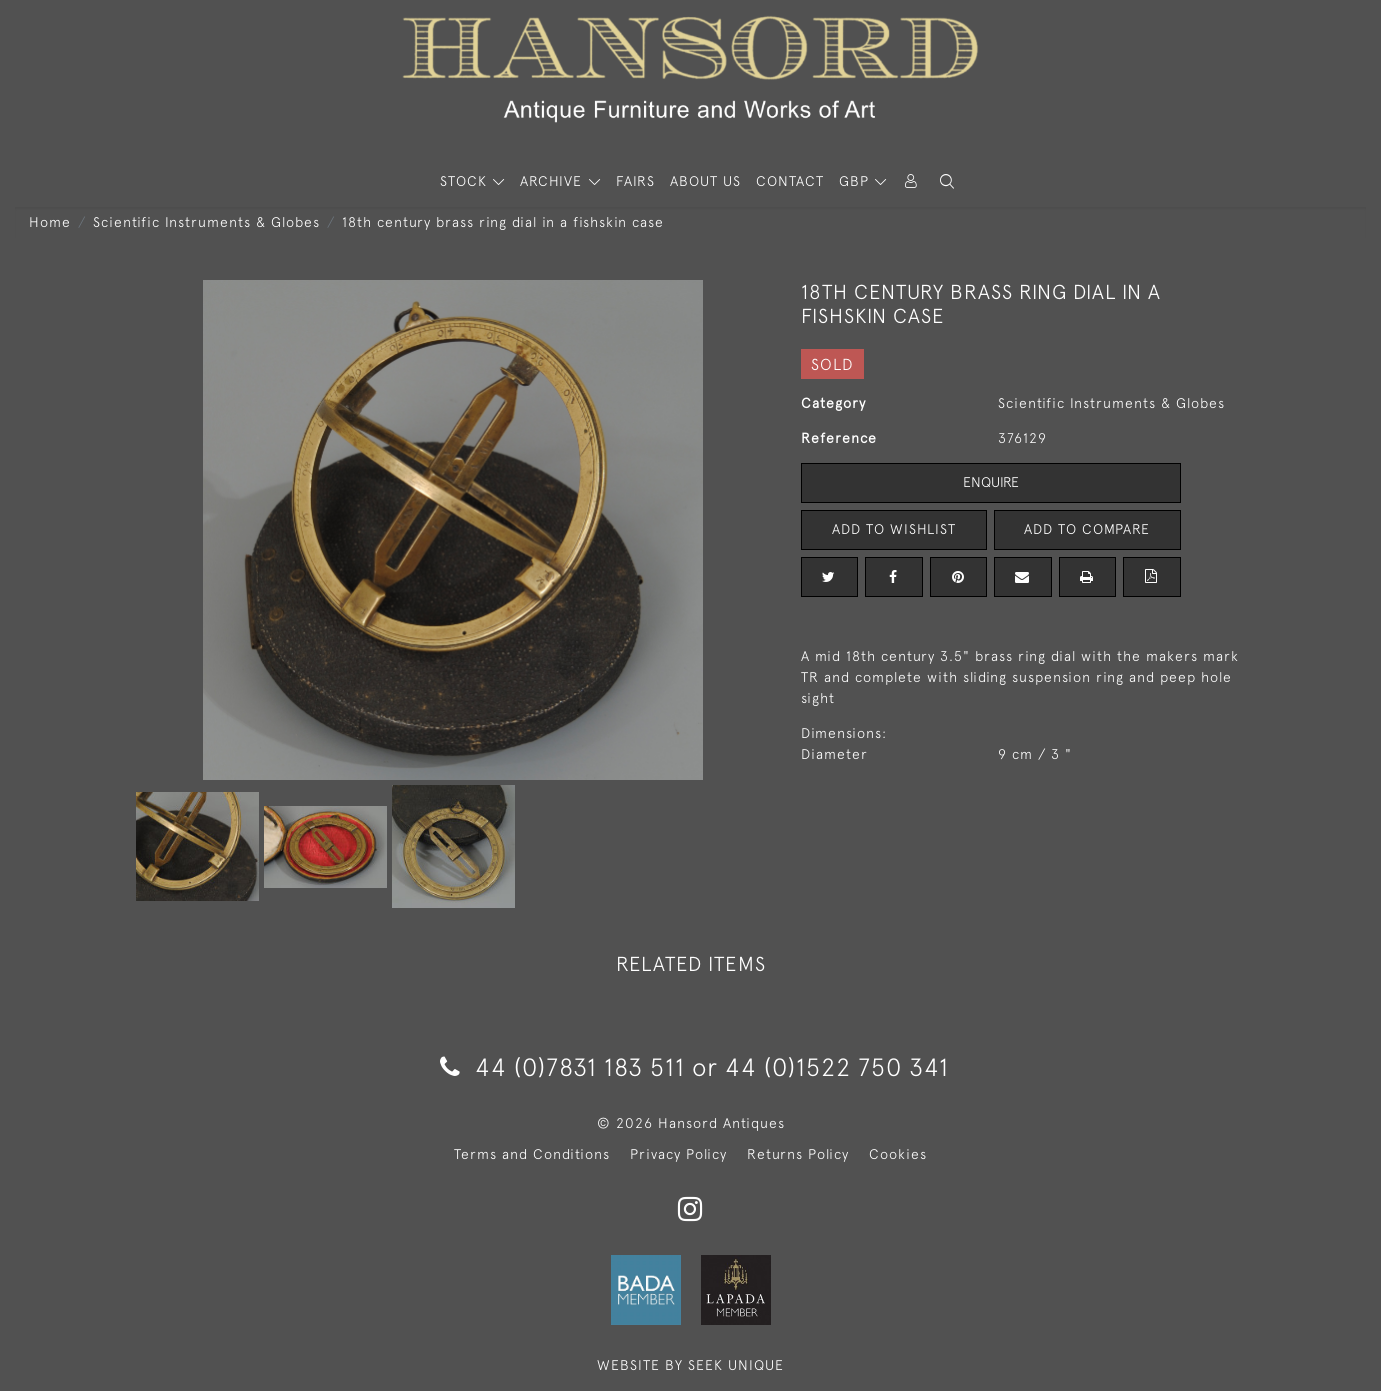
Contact (790, 181)
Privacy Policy (678, 1154)
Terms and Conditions (532, 1154)
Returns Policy (798, 1154)
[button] (947, 181)
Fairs (635, 181)
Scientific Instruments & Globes (206, 222)
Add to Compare (1087, 529)
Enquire (991, 482)
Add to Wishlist (894, 529)
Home (50, 222)
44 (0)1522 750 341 (837, 1066)
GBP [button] (856, 181)
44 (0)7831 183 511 (562, 1066)
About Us (705, 181)
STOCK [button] (466, 181)
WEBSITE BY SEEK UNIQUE (690, 1365)
